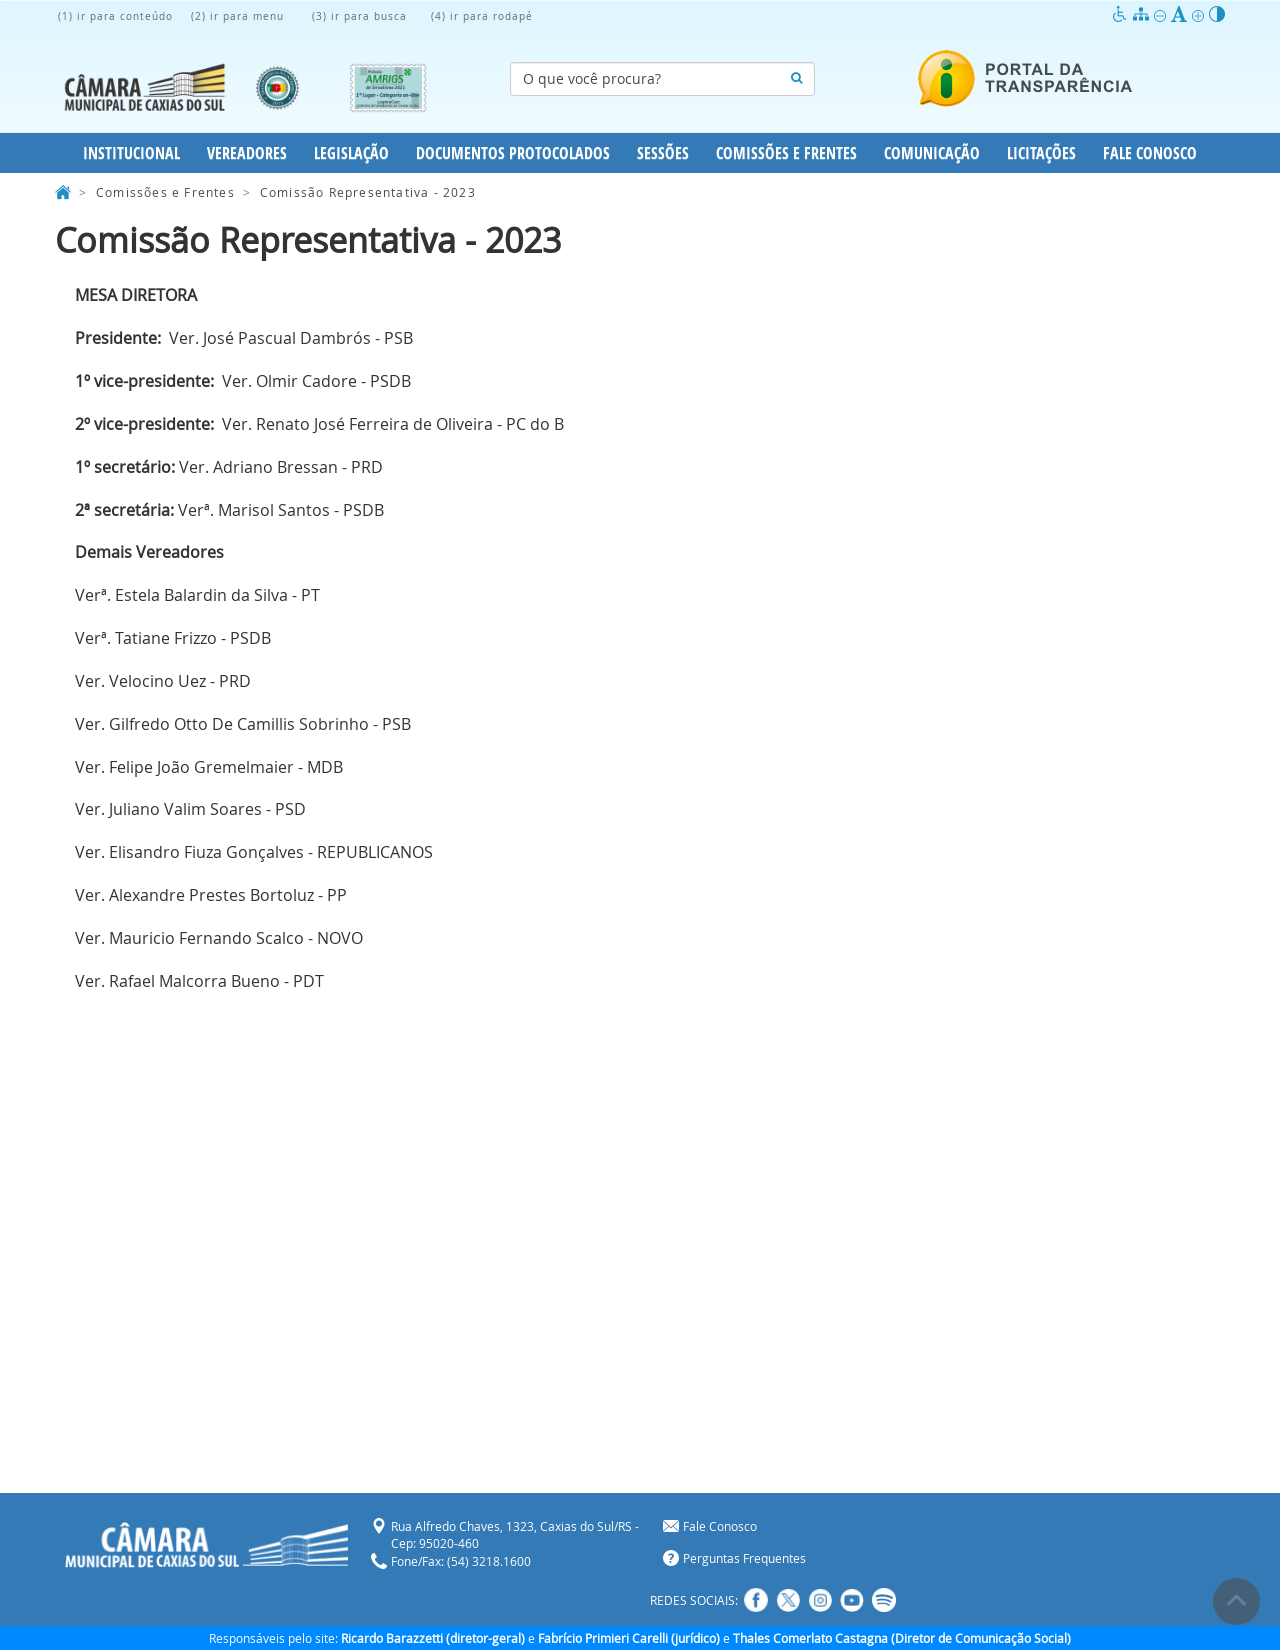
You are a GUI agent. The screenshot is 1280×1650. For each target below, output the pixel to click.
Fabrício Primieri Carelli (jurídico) (629, 1638)
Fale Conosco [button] (1150, 153)
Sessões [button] (663, 153)
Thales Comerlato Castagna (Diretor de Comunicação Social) (902, 1638)
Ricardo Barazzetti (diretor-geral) (433, 1638)
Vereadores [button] (247, 153)
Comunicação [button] (932, 153)
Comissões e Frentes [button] (786, 153)
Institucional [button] (131, 153)
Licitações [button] (1041, 153)
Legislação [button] (351, 153)
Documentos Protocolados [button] (513, 153)
